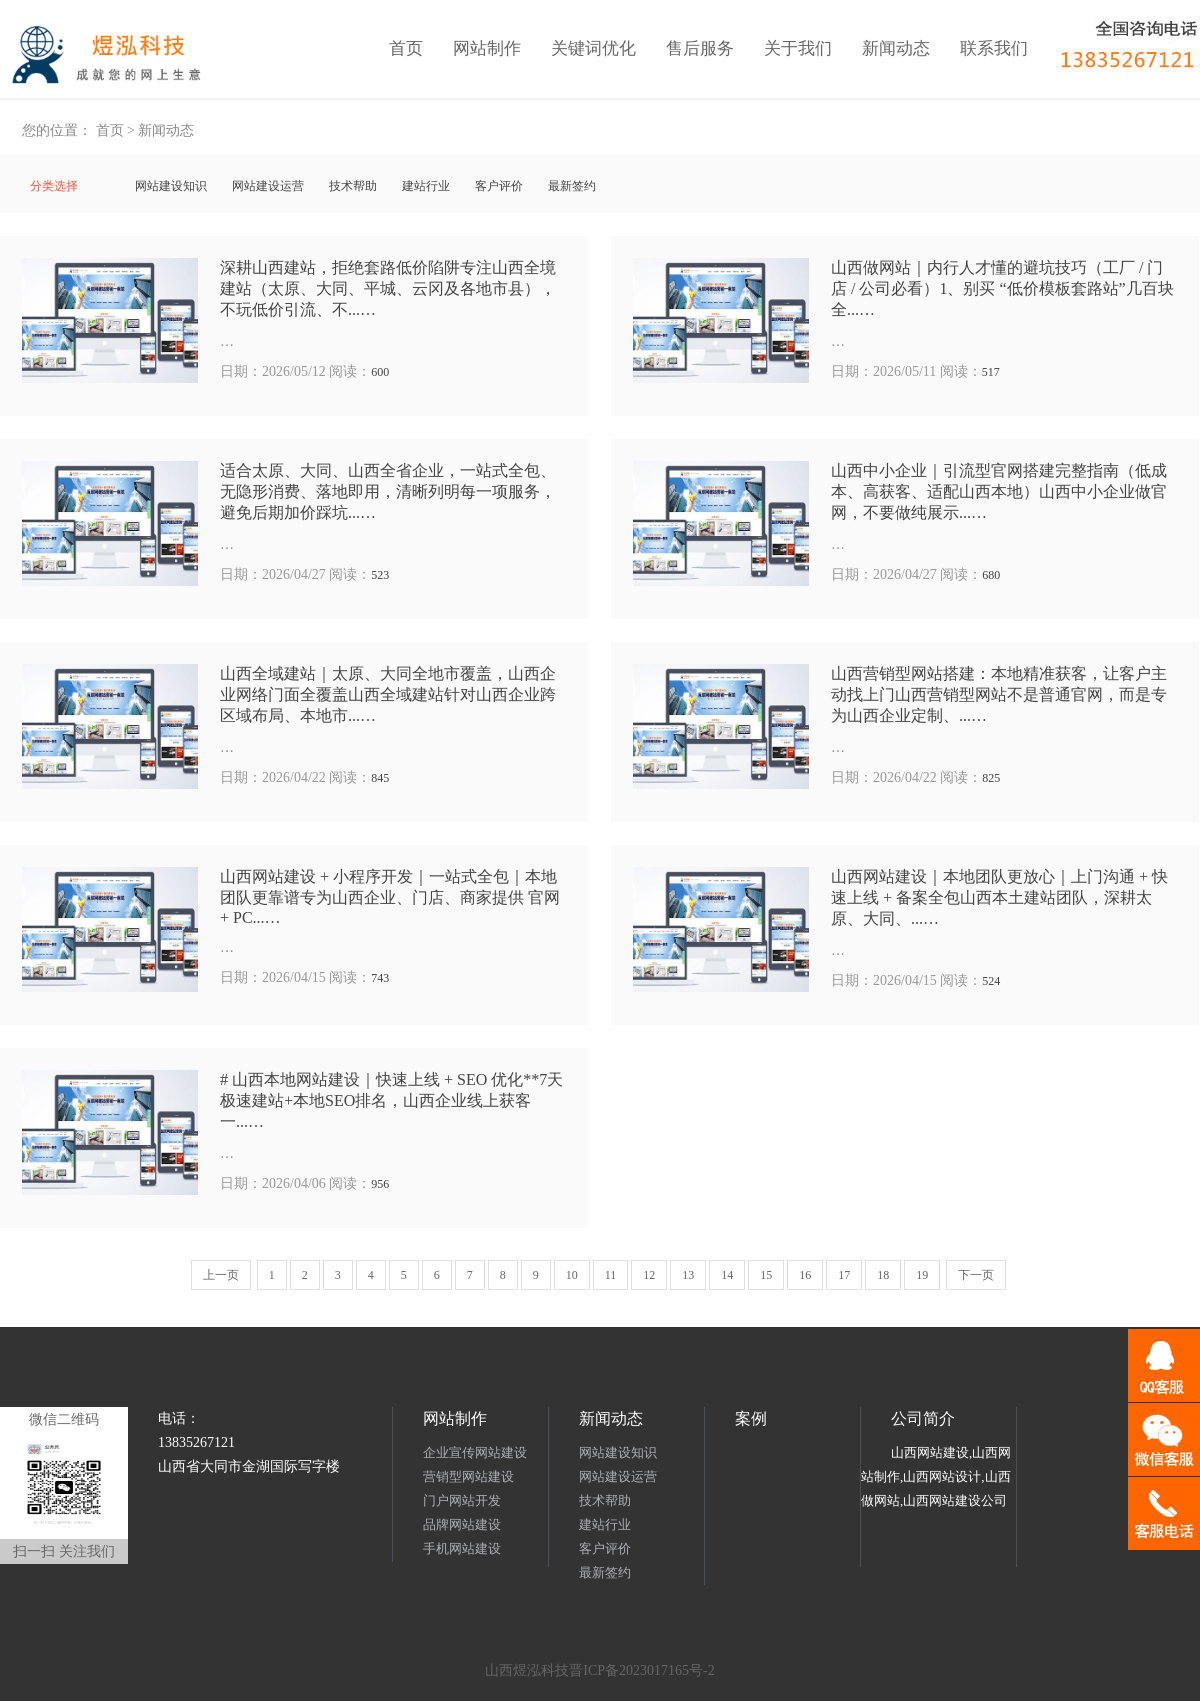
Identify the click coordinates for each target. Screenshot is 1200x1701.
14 (727, 1275)
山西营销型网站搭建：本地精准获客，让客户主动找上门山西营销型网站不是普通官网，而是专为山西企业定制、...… (999, 694)
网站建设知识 (171, 186)
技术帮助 (353, 186)
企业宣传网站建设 (475, 1452)
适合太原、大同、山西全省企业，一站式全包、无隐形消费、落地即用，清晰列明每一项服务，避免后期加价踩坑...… (388, 491)
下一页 (976, 1275)
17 (844, 1275)
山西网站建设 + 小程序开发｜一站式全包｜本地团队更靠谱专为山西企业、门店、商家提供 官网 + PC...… (390, 897)
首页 (406, 48)
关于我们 (798, 48)
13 (688, 1275)
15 (766, 1275)
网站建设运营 (268, 186)
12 (649, 1275)
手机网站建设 (462, 1548)
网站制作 (487, 48)
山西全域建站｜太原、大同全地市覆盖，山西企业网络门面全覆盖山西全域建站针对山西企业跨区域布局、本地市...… (388, 694)
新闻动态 (896, 48)
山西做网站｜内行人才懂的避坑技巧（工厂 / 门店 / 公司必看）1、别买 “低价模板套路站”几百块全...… (1002, 288)
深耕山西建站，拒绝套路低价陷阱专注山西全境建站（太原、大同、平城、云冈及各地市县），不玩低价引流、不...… (388, 288)
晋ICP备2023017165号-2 (641, 1670)
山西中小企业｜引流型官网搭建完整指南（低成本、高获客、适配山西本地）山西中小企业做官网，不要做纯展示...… (999, 491)
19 (922, 1275)
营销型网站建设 (468, 1476)
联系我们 (994, 48)
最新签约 (572, 186)
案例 (751, 1418)
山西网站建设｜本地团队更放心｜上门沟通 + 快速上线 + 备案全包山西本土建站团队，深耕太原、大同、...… (999, 897)
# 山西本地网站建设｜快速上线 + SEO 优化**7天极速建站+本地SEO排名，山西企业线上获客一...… (391, 1100)
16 (805, 1275)
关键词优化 (593, 48)
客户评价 (499, 186)
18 (883, 1275)
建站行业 (426, 186)
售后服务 (700, 48)
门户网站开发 (462, 1500)
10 (572, 1275)
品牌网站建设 (462, 1524)
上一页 (221, 1275)
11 (611, 1275)
